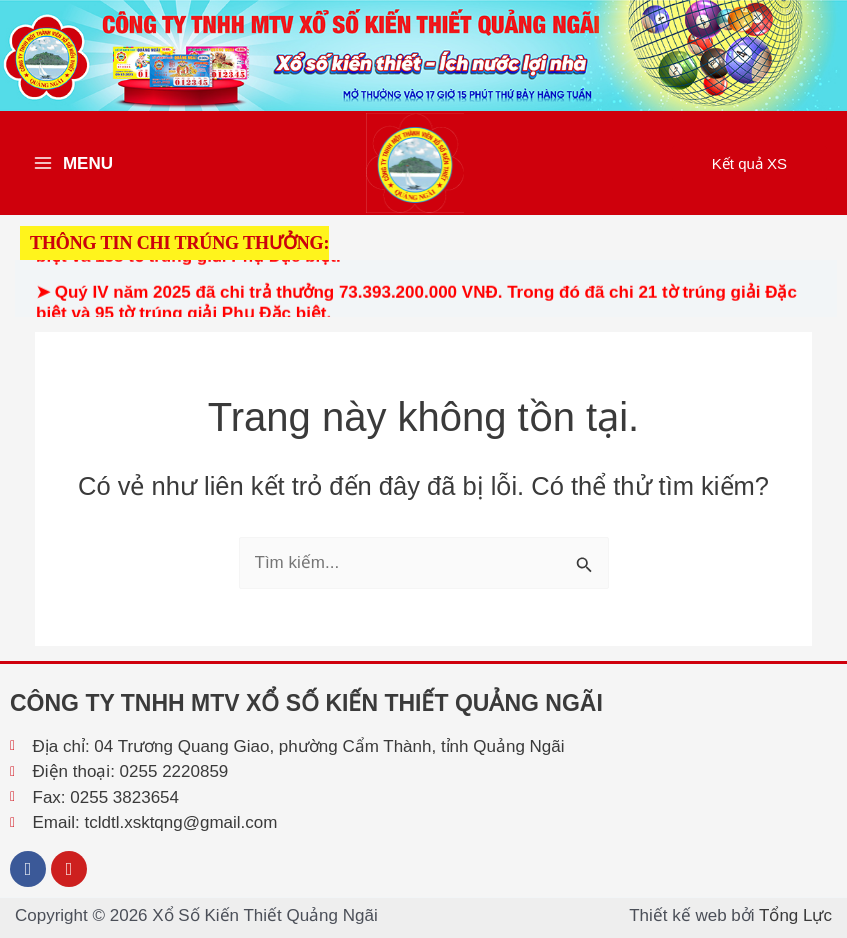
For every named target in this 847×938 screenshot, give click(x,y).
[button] (749, 163)
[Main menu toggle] (73, 163)
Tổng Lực (795, 915)
